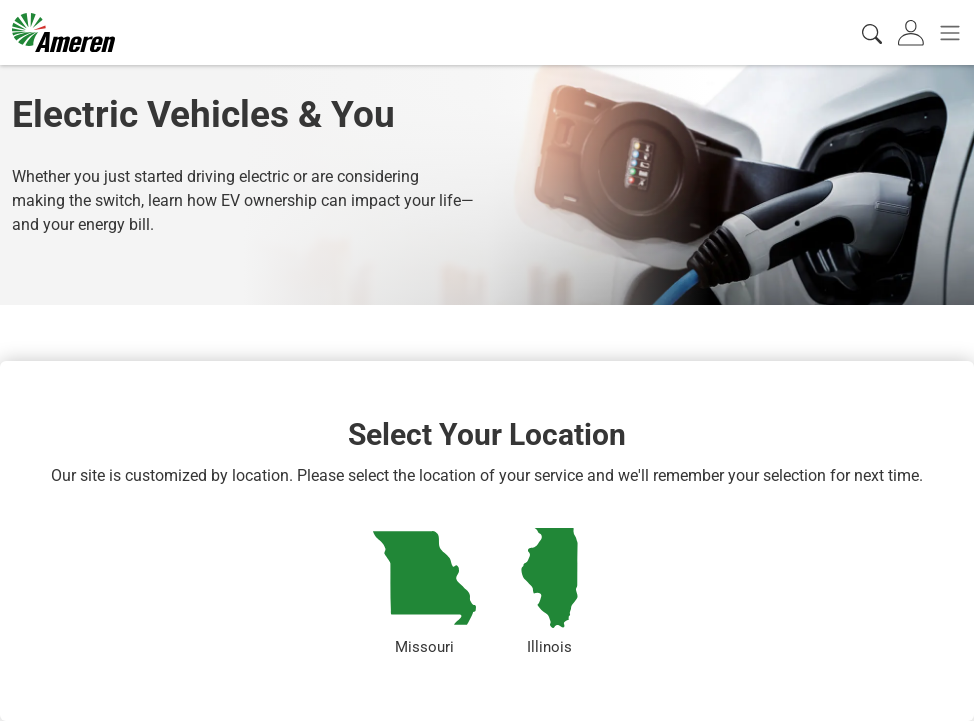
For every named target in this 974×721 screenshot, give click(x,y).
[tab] (913, 32)
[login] (913, 32)
